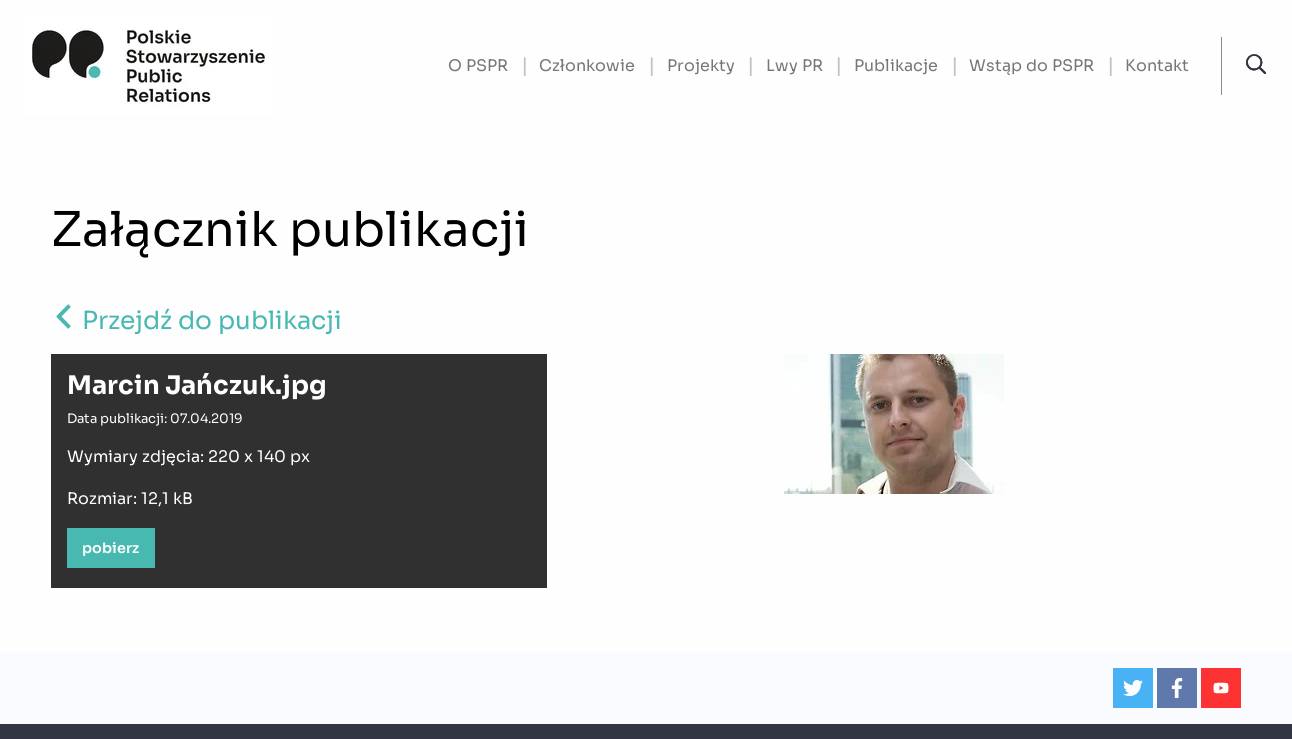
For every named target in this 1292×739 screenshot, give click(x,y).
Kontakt (1157, 65)
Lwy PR (794, 65)
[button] (1256, 65)
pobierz (110, 548)
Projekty (701, 65)
